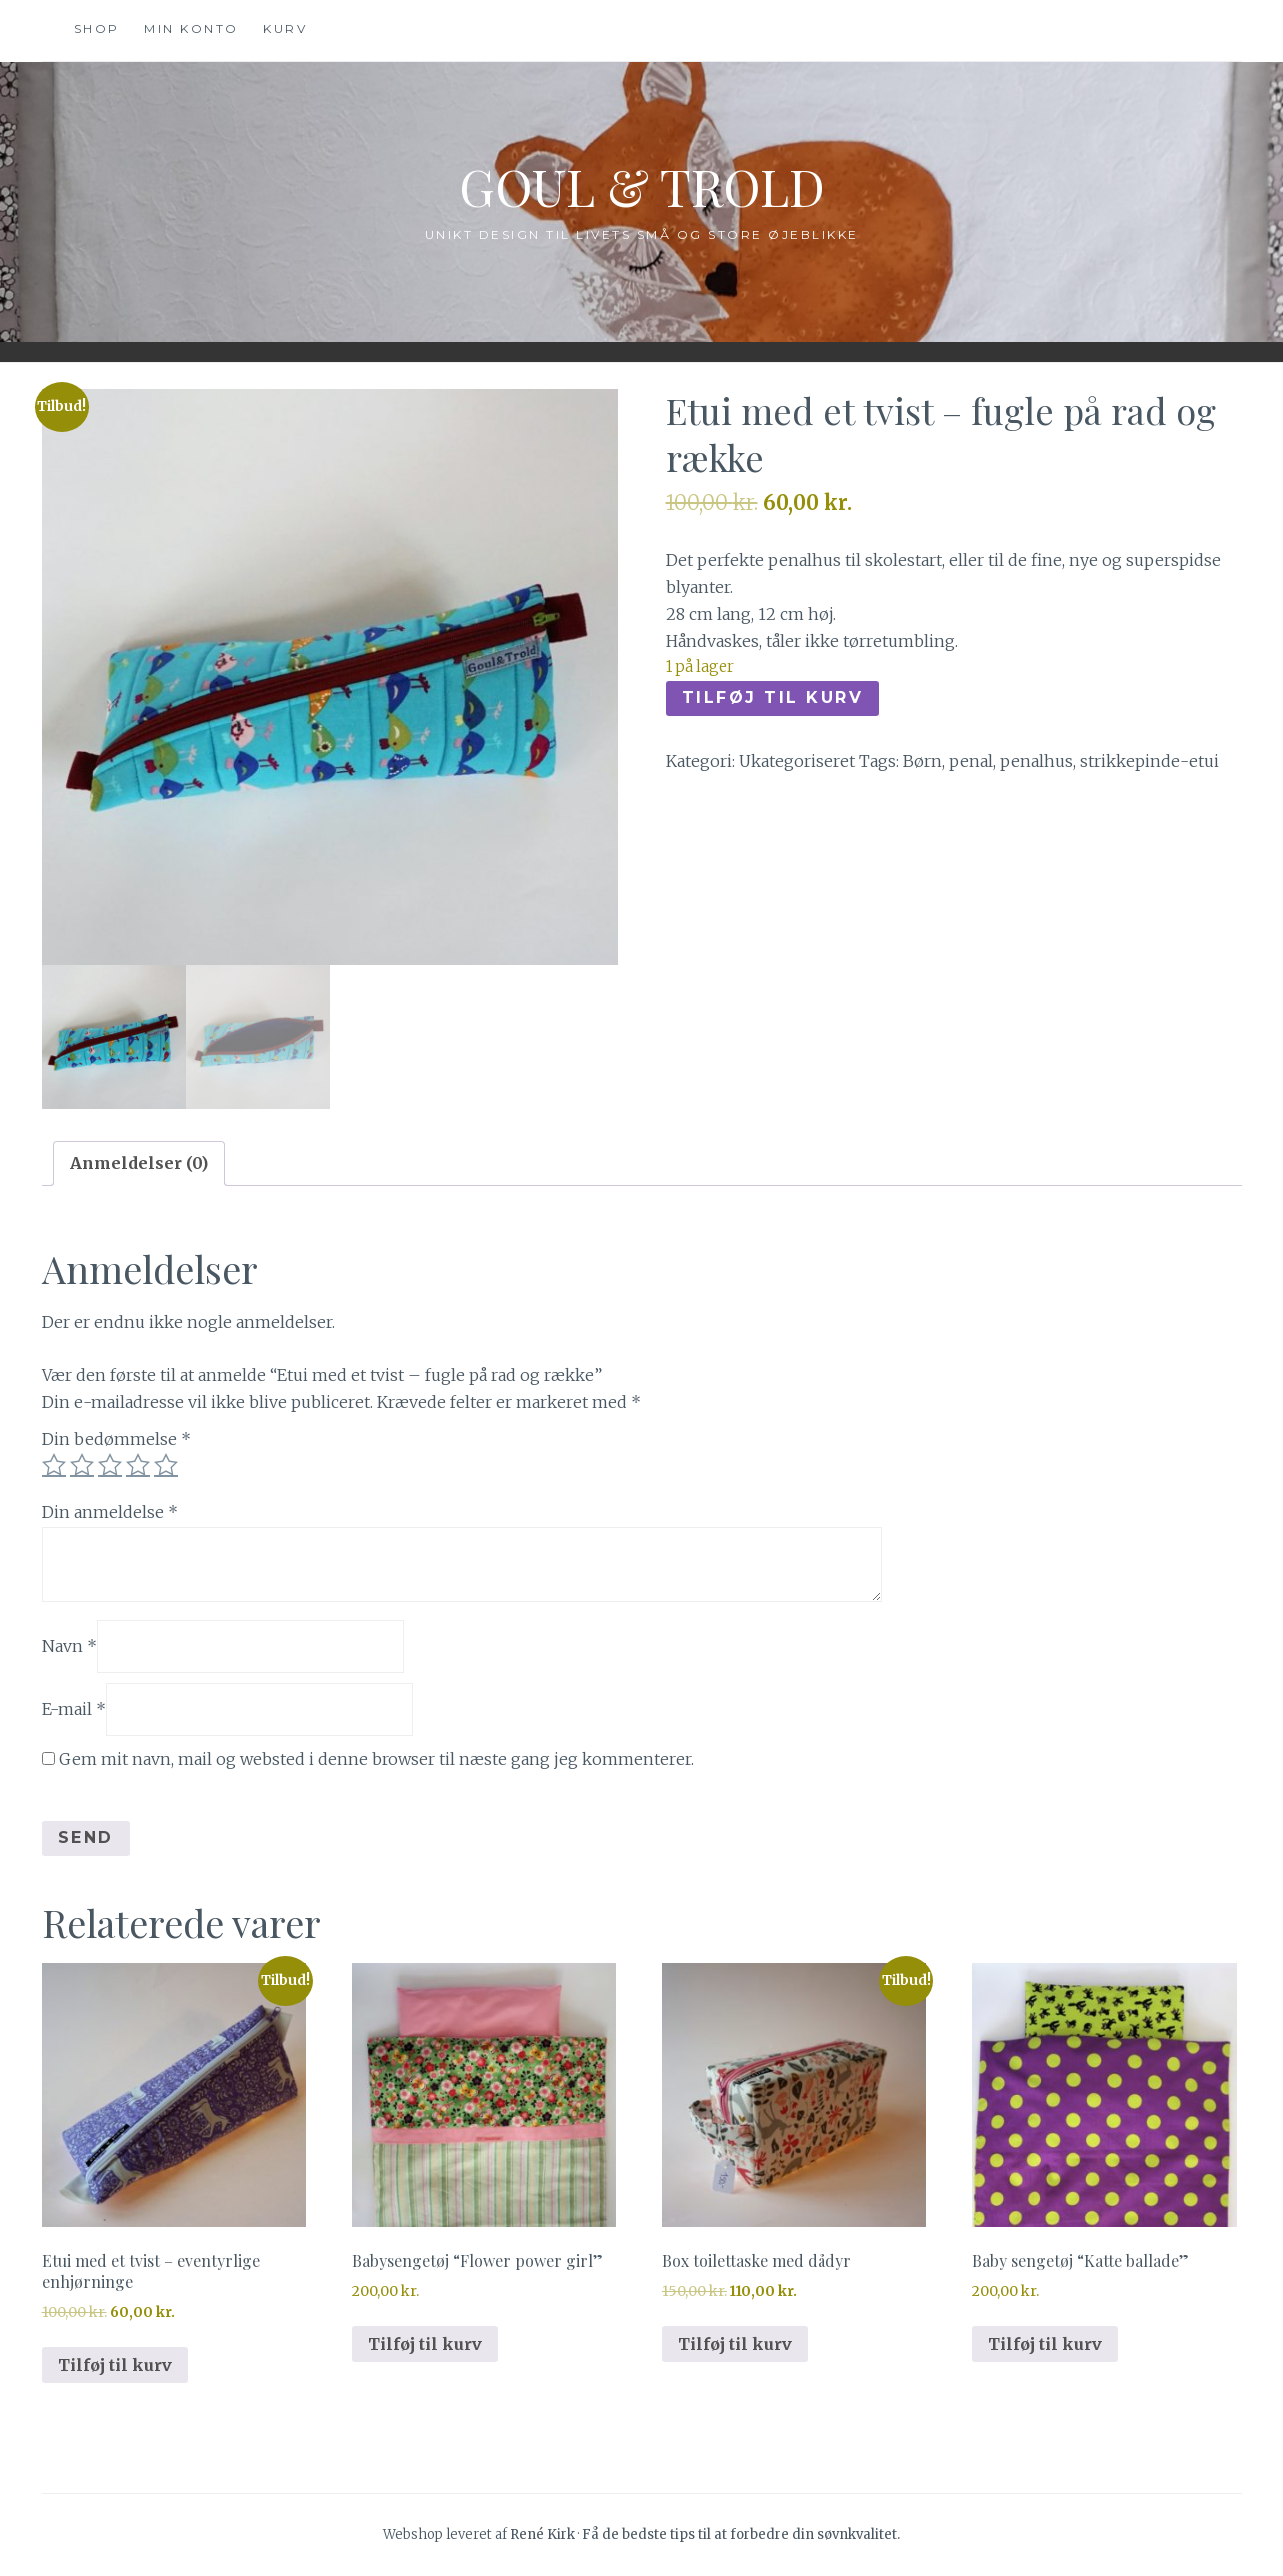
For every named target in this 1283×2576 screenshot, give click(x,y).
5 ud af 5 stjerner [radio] (166, 1465)
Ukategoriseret (797, 761)
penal (971, 761)
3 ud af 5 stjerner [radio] (110, 1465)
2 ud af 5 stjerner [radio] (82, 1465)
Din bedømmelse (116, 1439)
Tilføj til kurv (773, 697)
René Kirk (542, 2534)
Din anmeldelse (110, 1512)
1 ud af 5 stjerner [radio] (54, 1465)
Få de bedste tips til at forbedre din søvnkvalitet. (741, 2534)
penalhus (1036, 761)
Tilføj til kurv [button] (115, 2365)
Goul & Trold (642, 186)
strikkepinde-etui (1149, 761)
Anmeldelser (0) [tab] (139, 1163)
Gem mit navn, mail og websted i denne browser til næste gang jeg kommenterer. (376, 1759)
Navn (69, 1646)
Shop (97, 28)
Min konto (191, 28)
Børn (922, 761)
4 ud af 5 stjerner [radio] (138, 1465)
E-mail (74, 1709)
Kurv (285, 28)
